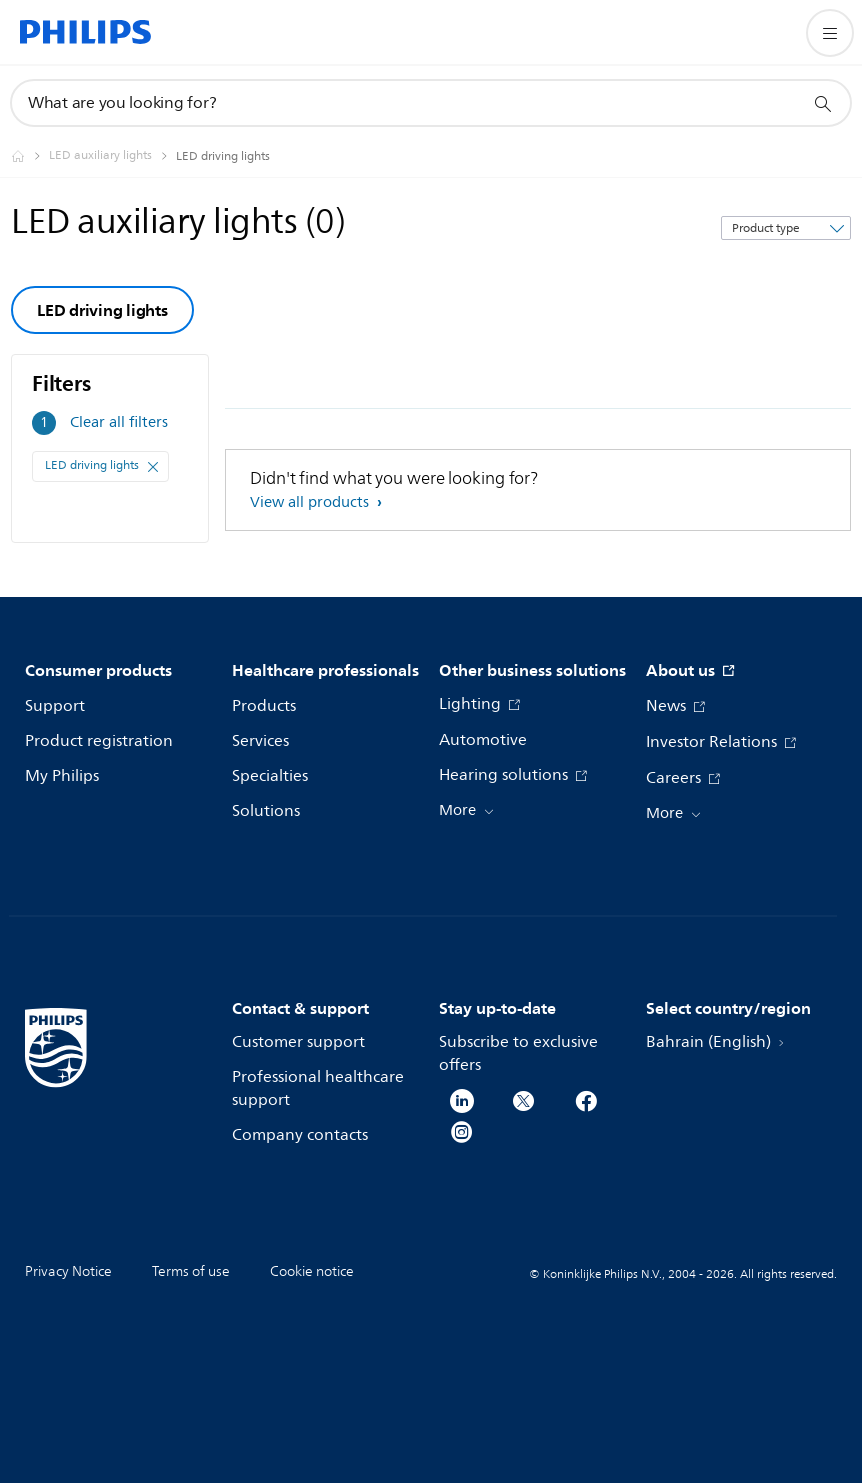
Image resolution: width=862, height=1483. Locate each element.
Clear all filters (119, 422)
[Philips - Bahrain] (30, 156)
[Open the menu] (830, 33)
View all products (311, 502)
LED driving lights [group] (102, 310)
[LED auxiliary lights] (112, 156)
